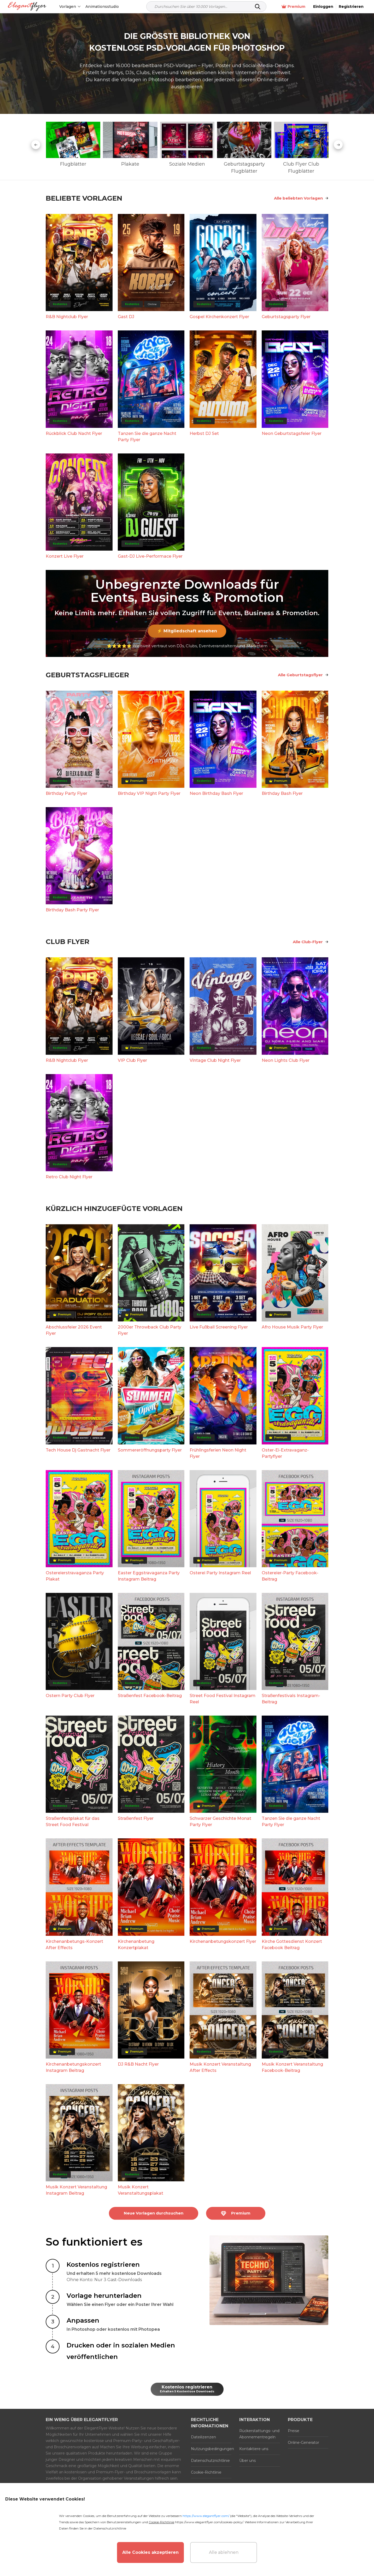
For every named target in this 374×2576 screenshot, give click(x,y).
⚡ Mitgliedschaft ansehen (187, 630)
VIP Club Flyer (132, 1060)
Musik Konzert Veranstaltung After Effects (220, 2067)
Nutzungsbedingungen (211, 2448)
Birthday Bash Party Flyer (72, 909)
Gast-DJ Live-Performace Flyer (150, 556)
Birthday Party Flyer (66, 793)
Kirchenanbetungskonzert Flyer (223, 1941)
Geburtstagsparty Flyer (286, 316)
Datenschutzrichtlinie (210, 2460)
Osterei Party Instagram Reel (220, 1572)
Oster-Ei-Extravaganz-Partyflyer (285, 1453)
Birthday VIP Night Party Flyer (149, 793)
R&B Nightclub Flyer (67, 316)
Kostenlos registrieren (187, 2389)
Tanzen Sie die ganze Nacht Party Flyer (147, 436)
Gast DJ (126, 316)
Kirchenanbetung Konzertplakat (136, 1944)
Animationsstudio (102, 6)
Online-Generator (303, 2442)
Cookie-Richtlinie (206, 2472)
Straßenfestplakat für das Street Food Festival (73, 1821)
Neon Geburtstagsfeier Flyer (292, 433)
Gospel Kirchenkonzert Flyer (219, 316)
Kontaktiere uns (253, 2448)
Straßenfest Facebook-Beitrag (150, 1695)
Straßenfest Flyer (136, 1818)
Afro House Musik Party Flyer (292, 1327)
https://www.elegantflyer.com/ (206, 2516)
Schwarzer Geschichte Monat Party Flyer (220, 1821)
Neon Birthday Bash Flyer (216, 793)
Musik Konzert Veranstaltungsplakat (140, 2190)
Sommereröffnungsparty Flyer (150, 1450)
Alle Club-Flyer (310, 941)
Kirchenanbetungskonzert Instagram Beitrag (73, 2067)
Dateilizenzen (203, 2437)
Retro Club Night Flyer (69, 1176)
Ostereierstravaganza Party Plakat (75, 1576)
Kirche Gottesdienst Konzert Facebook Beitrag (292, 1944)
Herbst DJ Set (204, 433)
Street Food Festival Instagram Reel (222, 1698)
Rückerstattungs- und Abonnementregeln (259, 2433)
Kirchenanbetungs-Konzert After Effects (74, 1944)
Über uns (247, 2460)
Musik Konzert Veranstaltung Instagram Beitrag (76, 2190)
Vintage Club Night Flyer (215, 1060)
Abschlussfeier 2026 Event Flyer (74, 1330)
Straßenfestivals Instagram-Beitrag (291, 1698)
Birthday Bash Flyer (282, 793)
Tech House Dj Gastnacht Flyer (78, 1450)
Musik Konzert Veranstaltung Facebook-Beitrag (292, 2067)
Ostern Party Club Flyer (70, 1695)
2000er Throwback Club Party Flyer (149, 1330)
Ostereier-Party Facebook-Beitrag (290, 1576)
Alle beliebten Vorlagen (301, 198)
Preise (293, 2430)
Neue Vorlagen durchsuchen (153, 2213)
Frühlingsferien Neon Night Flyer (218, 1453)
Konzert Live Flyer (65, 556)
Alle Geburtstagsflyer (303, 674)
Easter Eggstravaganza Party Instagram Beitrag (149, 1576)
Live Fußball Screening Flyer (219, 1327)
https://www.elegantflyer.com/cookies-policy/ (209, 2522)
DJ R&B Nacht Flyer (138, 2064)
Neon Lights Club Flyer (285, 1060)
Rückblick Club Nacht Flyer (74, 433)
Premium (293, 6)
